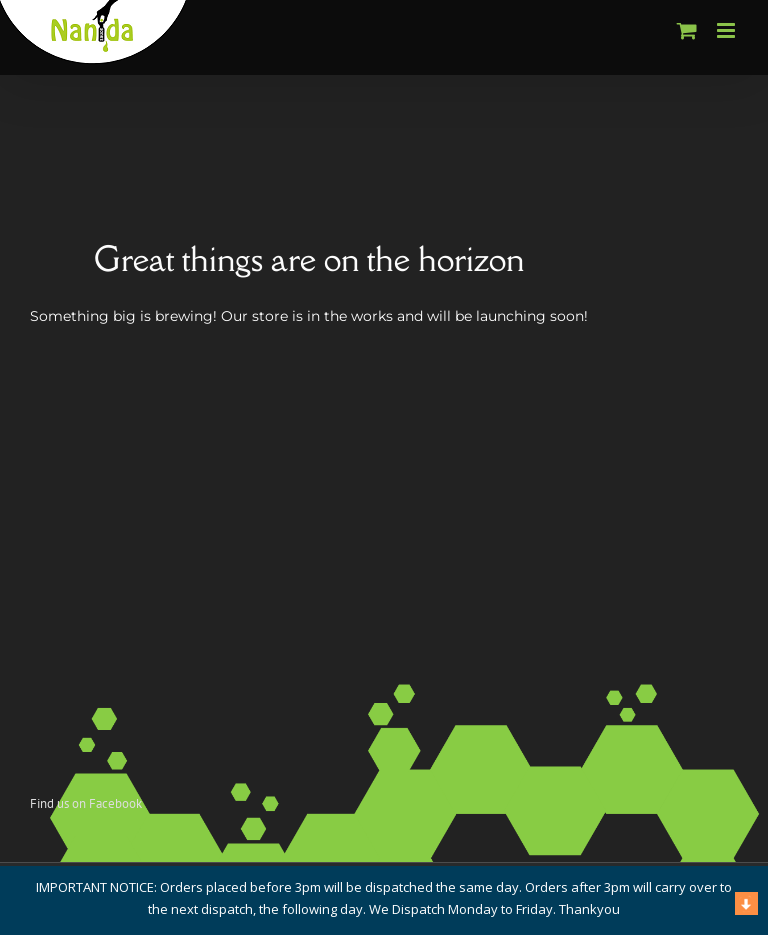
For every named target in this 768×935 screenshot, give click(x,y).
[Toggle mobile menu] (727, 30)
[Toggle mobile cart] (687, 30)
